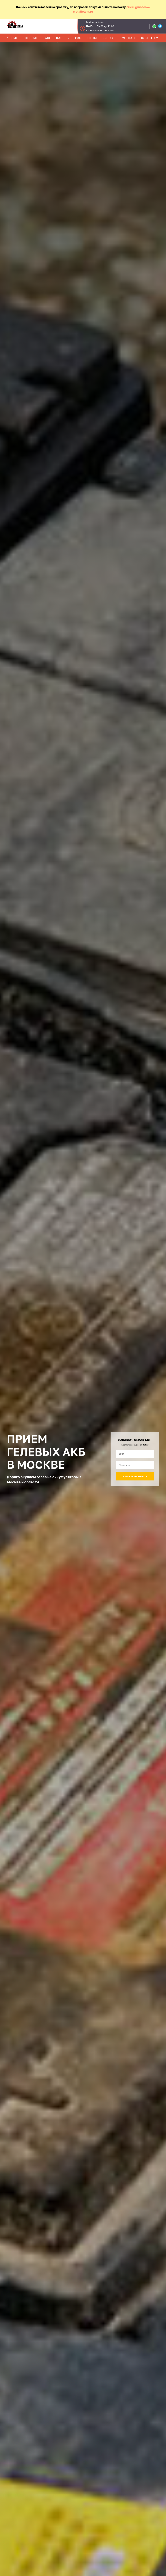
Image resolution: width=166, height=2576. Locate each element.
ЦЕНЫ (92, 38)
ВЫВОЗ (107, 38)
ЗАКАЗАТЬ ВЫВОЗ (135, 1476)
